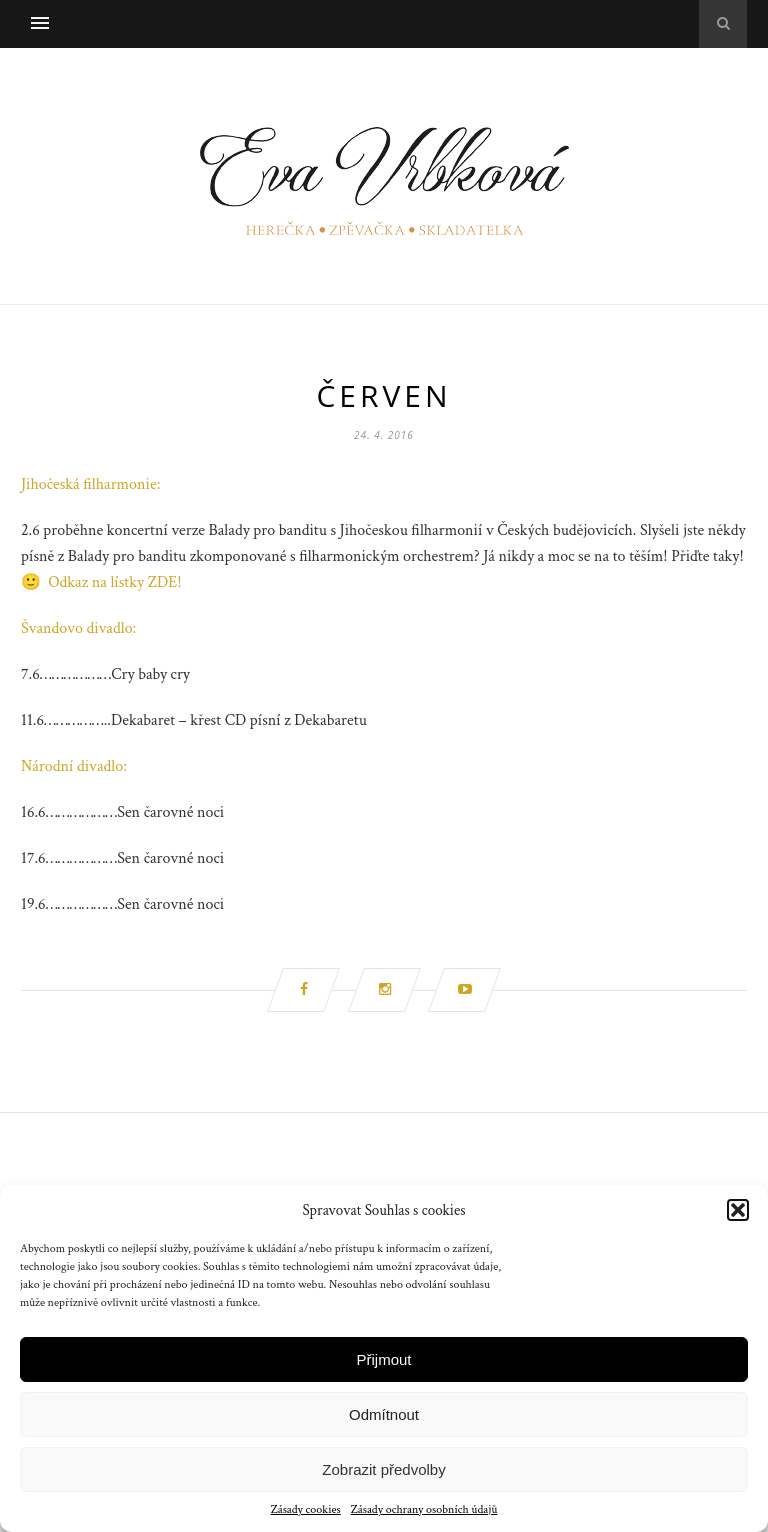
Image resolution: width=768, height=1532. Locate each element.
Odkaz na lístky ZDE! (114, 582)
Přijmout (383, 1359)
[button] (738, 1210)
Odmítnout (384, 1414)
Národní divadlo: (74, 766)
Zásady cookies (306, 1509)
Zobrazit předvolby (383, 1469)
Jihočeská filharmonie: (90, 484)
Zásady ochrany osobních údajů (424, 1509)
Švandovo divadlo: (78, 628)
